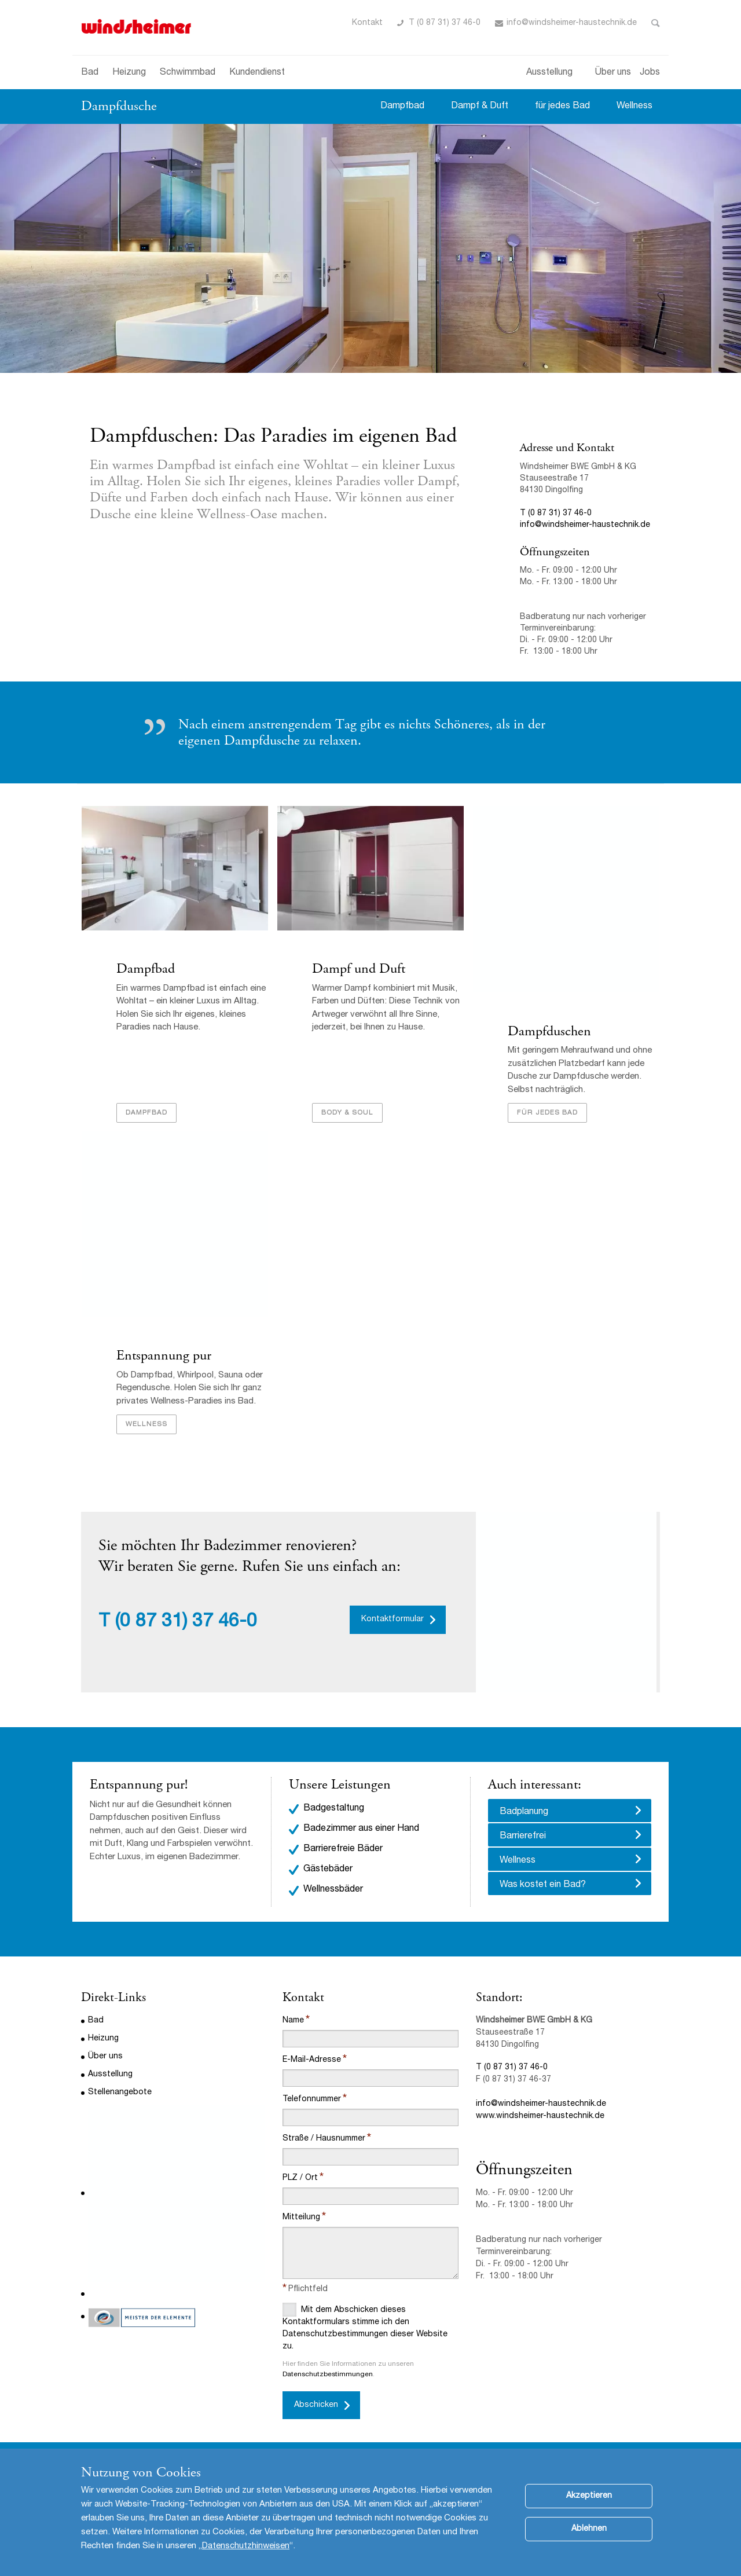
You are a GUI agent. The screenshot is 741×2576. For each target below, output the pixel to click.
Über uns (613, 73)
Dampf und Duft (358, 969)
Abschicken (316, 2407)
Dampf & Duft (479, 106)
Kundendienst (257, 73)
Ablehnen (589, 2541)
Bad (89, 73)
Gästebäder (328, 1871)
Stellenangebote (120, 2094)
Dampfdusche (119, 106)
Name (293, 2022)
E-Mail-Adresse (312, 2062)
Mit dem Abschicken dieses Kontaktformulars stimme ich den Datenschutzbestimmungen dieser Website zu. (365, 2328)
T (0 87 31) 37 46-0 (444, 23)
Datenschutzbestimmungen (328, 2376)
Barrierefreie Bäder (343, 1851)
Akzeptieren (589, 2508)
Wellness (634, 106)
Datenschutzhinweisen (245, 2557)
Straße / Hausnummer (324, 2141)
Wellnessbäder (333, 1892)
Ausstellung (549, 73)
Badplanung (524, 1814)
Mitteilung (301, 2219)
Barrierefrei (523, 1838)
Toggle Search (655, 23)
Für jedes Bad (546, 1114)
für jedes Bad (562, 106)
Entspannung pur (163, 1358)
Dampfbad (402, 106)
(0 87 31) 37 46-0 (186, 1624)
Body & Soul (347, 1114)
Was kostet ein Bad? (543, 1887)
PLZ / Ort (300, 2180)
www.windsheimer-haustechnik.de (540, 2118)
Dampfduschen (548, 1032)
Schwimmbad (187, 73)
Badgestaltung (333, 1810)
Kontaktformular (392, 1622)
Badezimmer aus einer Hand (361, 1830)
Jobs (650, 73)
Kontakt (367, 23)
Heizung (129, 73)
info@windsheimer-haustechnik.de (572, 23)
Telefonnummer (312, 2101)
